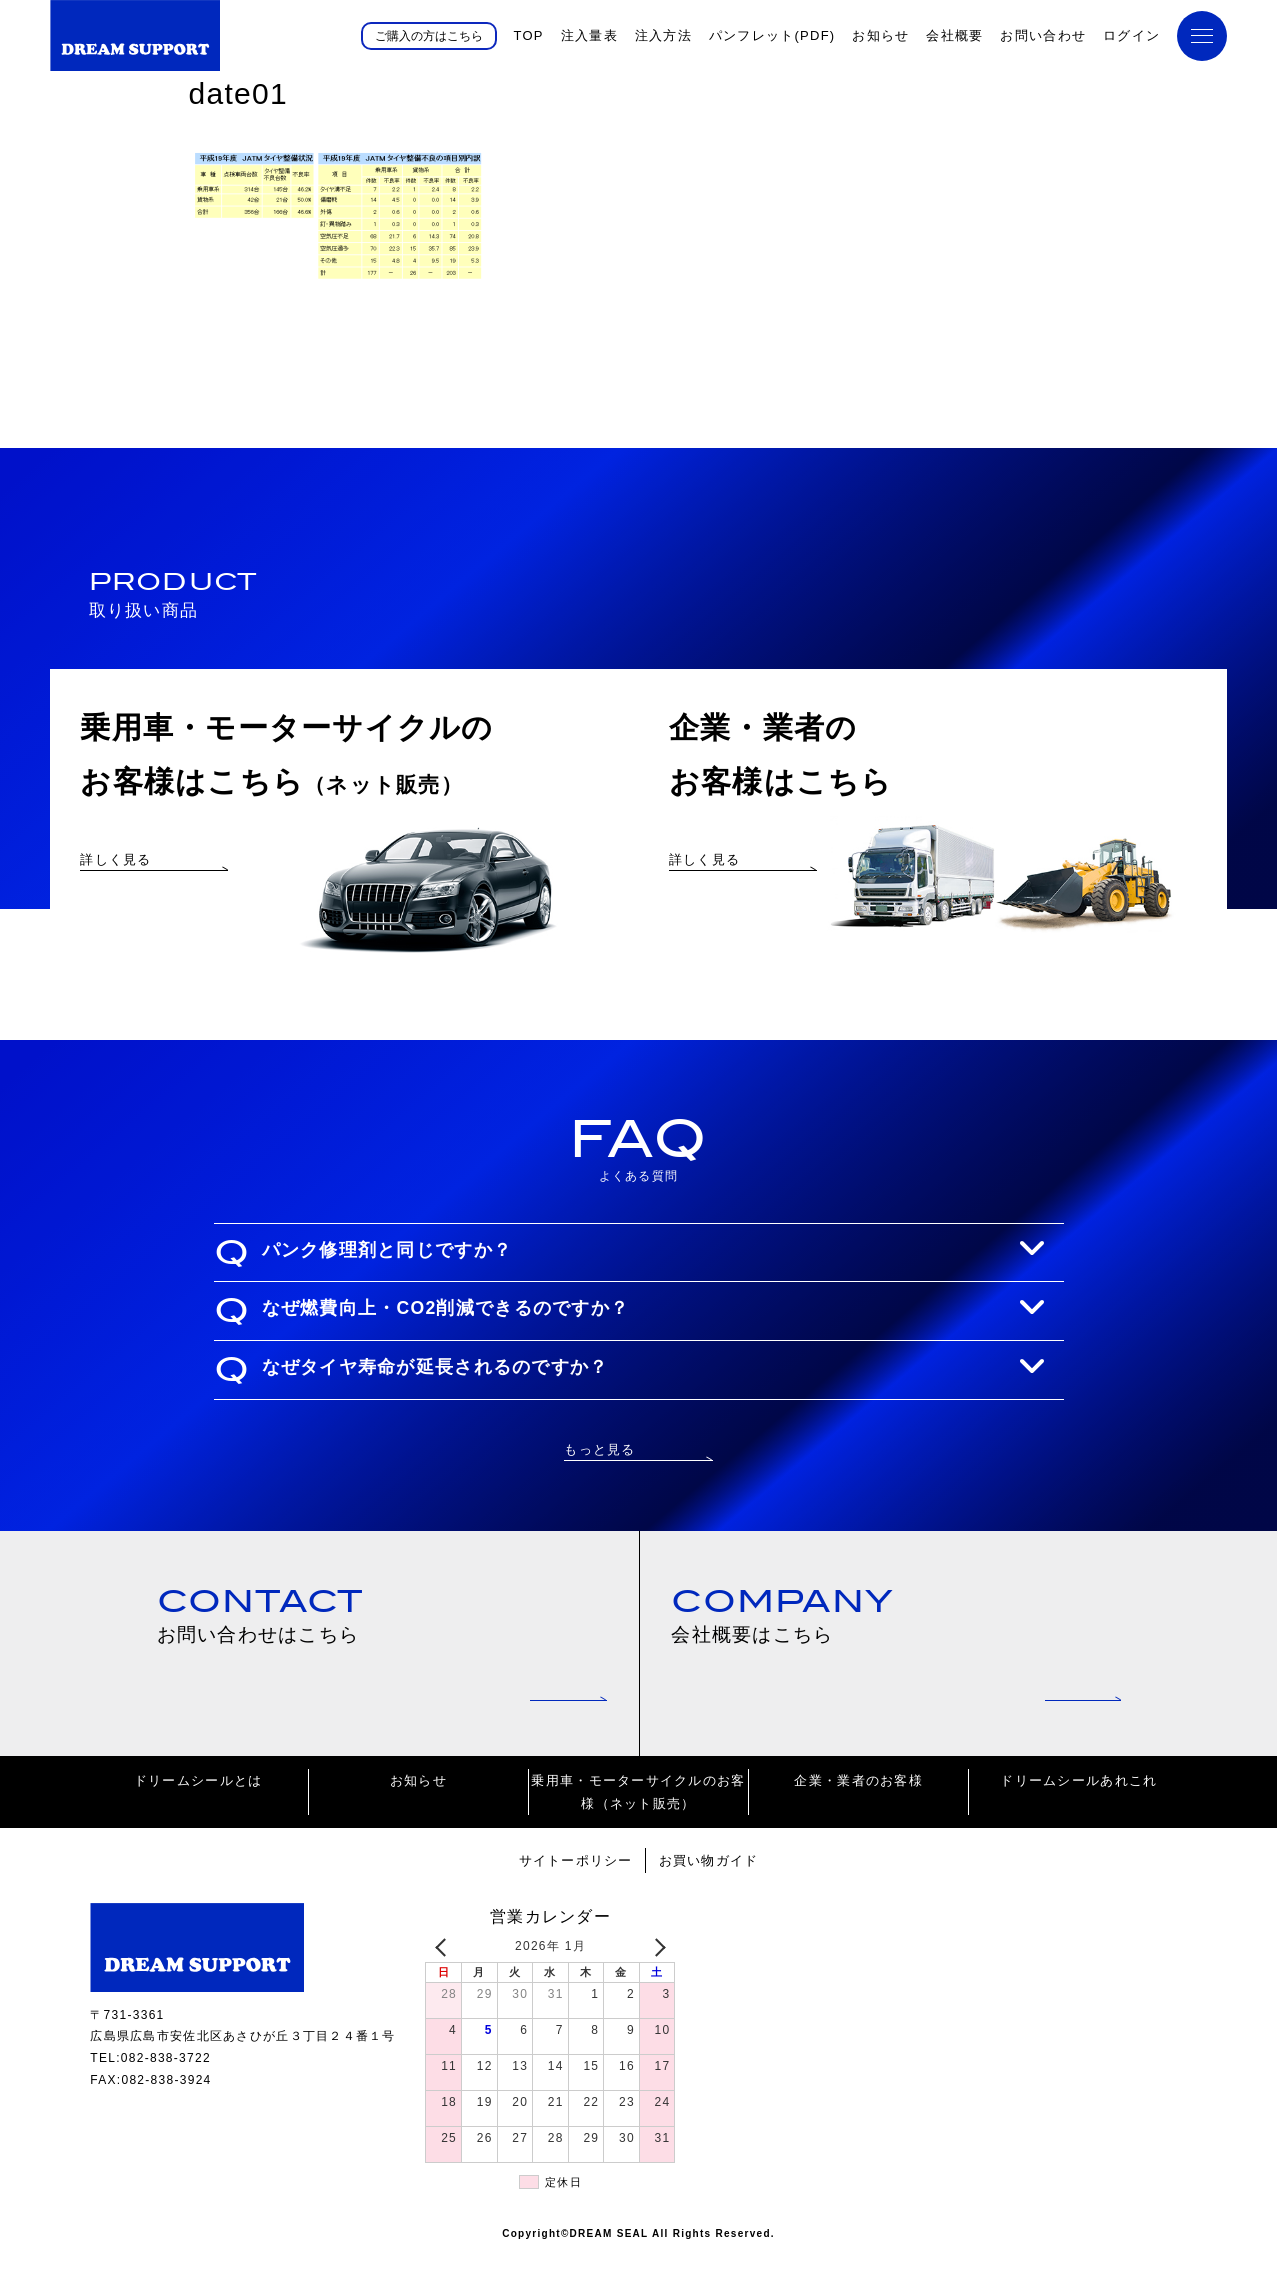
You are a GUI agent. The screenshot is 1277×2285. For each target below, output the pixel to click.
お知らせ (880, 35)
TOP (528, 35)
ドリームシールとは (198, 1811)
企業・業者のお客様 (858, 1811)
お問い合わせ (1043, 35)
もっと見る (599, 1476)
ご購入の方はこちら (429, 35)
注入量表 (589, 35)
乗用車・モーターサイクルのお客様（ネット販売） (638, 1823)
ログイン (1131, 35)
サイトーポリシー (575, 1891)
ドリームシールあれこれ (1078, 1811)
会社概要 (954, 35)
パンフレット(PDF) (772, 35)
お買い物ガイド (709, 1891)
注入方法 (663, 35)
